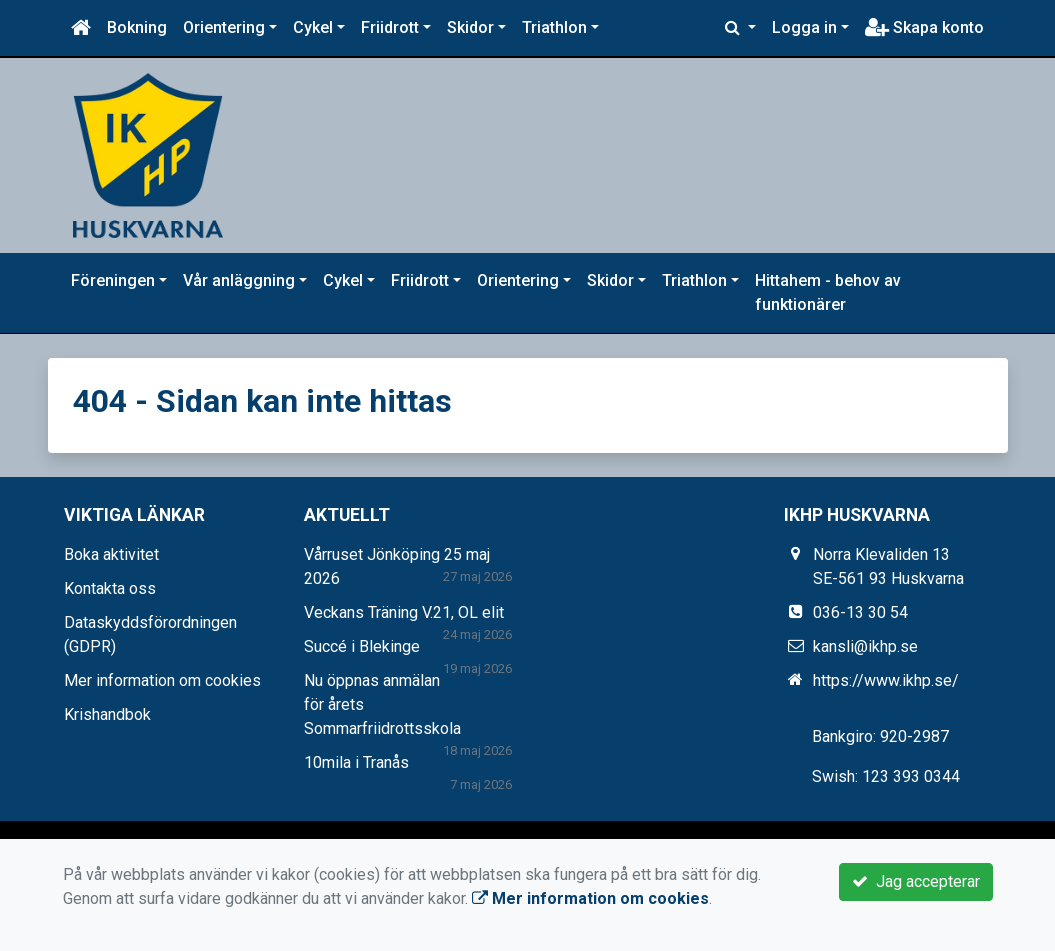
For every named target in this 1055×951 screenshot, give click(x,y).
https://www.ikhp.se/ (886, 680)
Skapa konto (924, 27)
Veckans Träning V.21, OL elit (404, 612)
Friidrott (390, 27)
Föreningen (113, 280)
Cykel (313, 27)
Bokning (137, 27)
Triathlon (554, 27)
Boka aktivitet (111, 554)
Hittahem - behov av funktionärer (828, 292)
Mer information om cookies (162, 680)
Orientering (224, 27)
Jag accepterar (916, 881)
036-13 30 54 (860, 612)
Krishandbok (107, 714)
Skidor (470, 27)
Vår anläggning (239, 280)
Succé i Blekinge (362, 646)
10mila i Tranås (356, 762)
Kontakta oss (110, 588)
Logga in (804, 27)
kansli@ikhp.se (865, 646)
